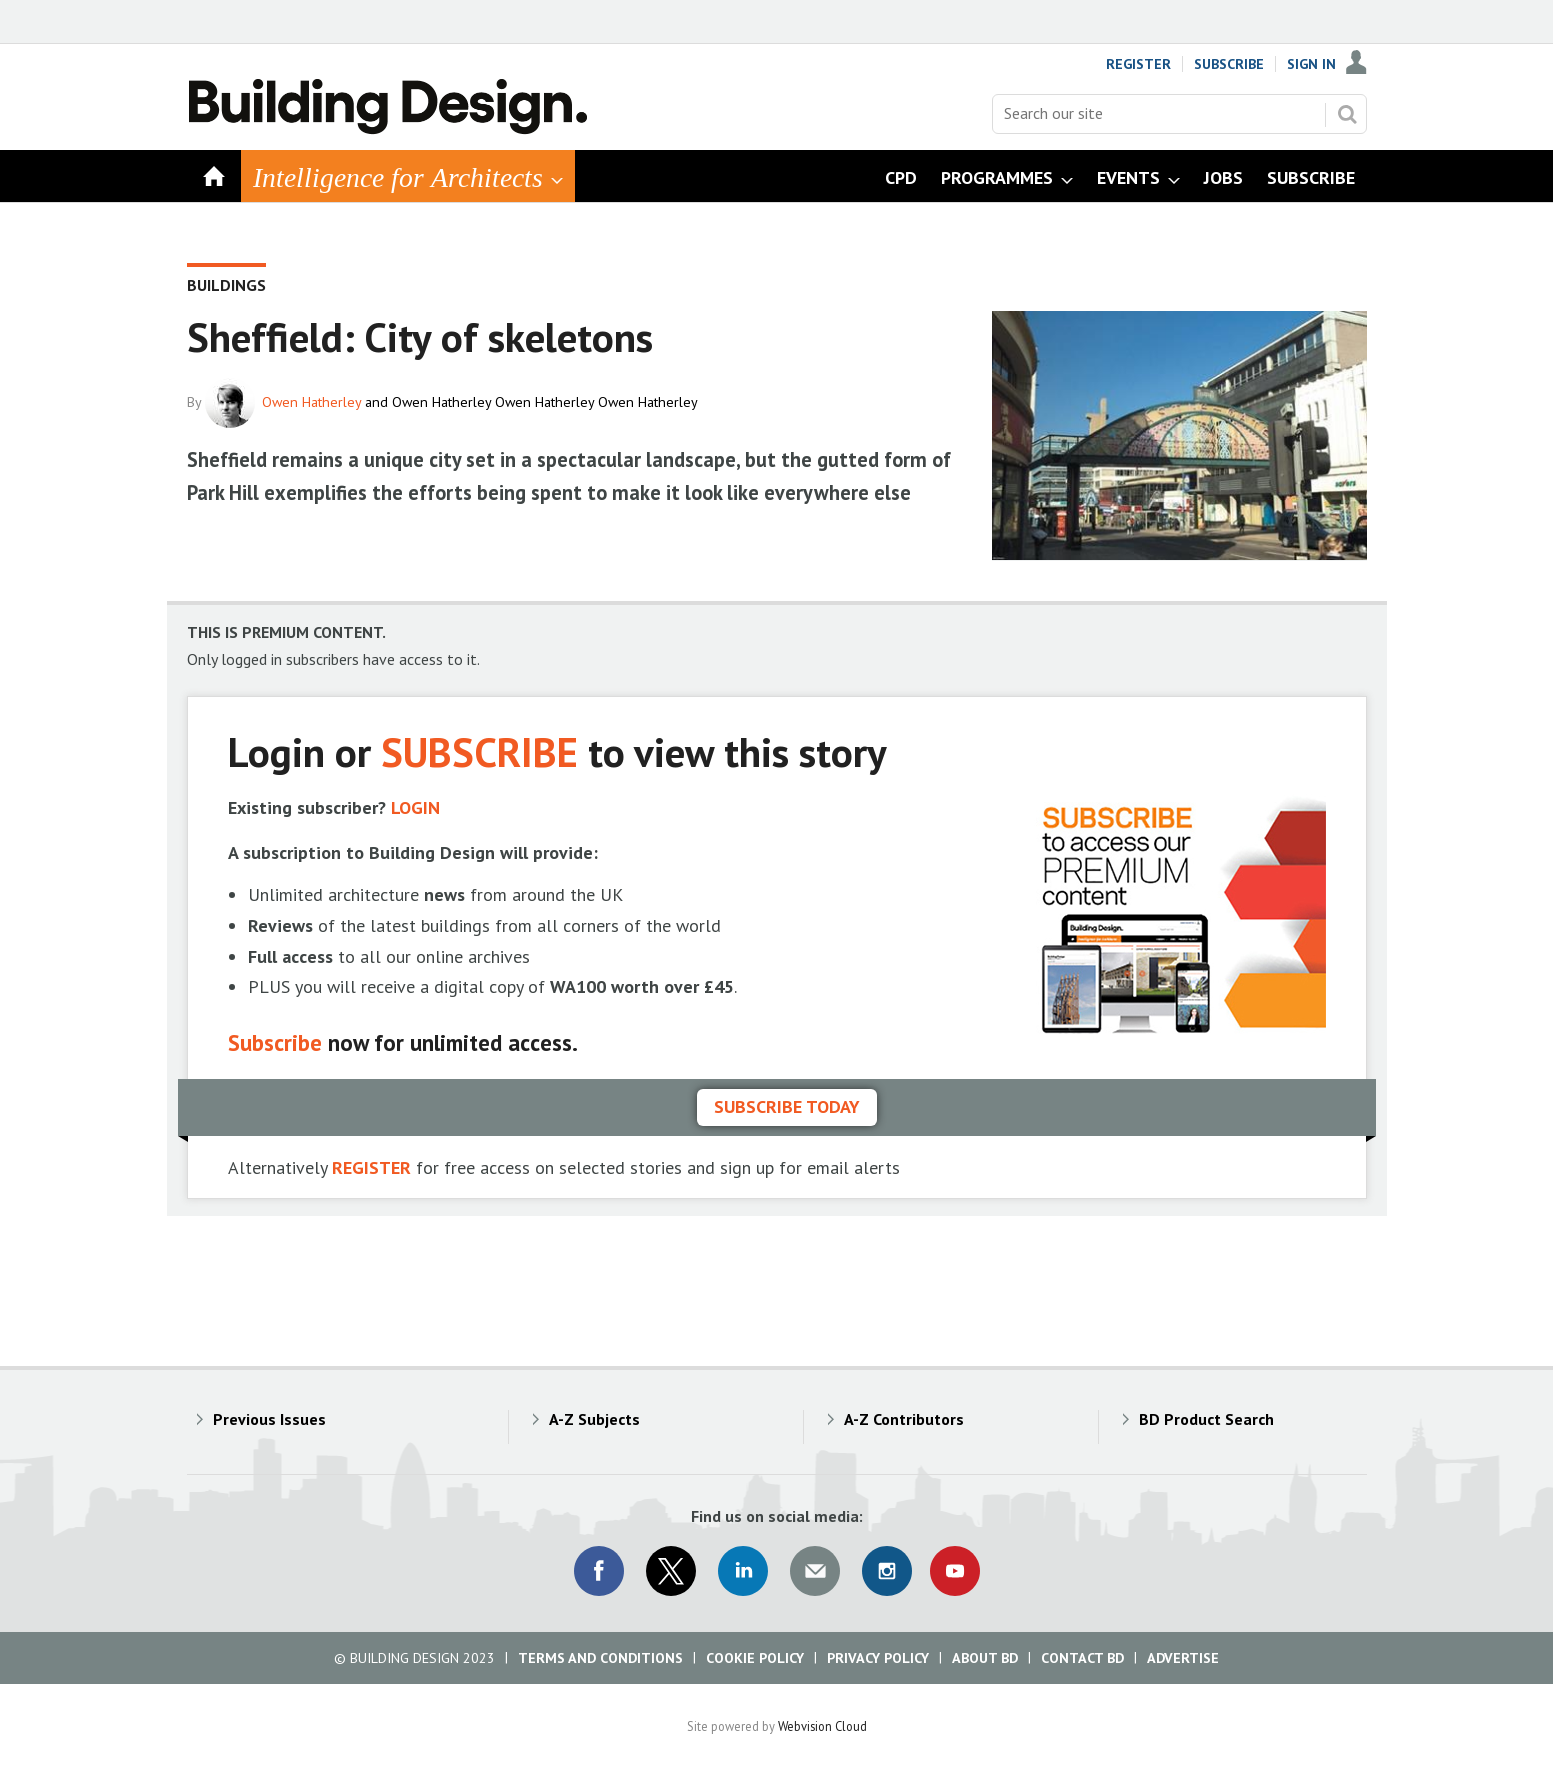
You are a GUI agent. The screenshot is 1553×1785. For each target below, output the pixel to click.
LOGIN (415, 807)
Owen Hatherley (311, 402)
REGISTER (371, 1167)
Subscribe (1229, 64)
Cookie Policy (755, 1658)
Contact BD (1082, 1658)
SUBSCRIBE (479, 751)
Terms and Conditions (600, 1658)
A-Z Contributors (904, 1419)
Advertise (1183, 1658)
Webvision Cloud (822, 1726)
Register (1138, 64)
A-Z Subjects (594, 1419)
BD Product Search (1206, 1419)
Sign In (1311, 64)
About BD (985, 1658)
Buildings (226, 285)
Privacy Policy (878, 1658)
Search (1347, 114)
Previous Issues (269, 1419)
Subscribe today (787, 1106)
